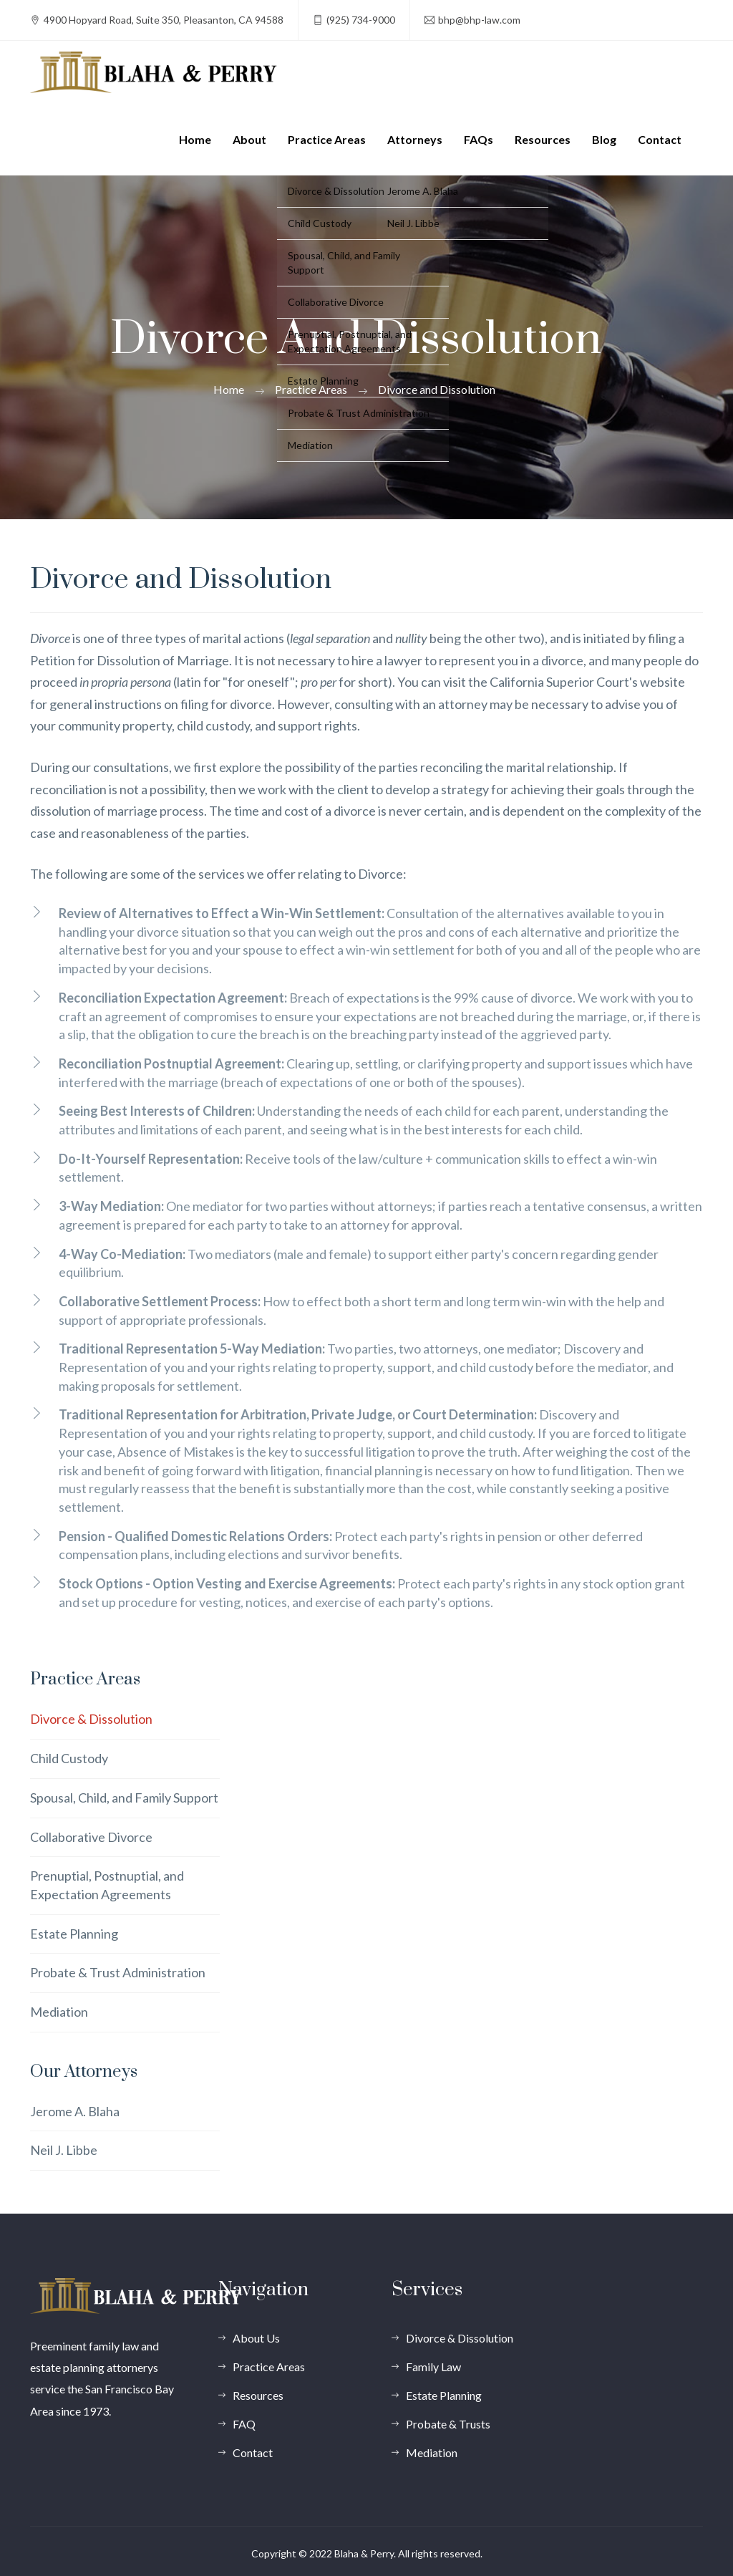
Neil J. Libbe (63, 2150)
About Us (256, 2338)
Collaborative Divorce (91, 1837)
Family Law (433, 2366)
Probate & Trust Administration (117, 1972)
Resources (543, 139)
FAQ (244, 2424)
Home (195, 139)
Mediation (59, 2012)
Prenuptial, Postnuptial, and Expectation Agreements (107, 1885)
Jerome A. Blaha (75, 2111)
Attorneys (414, 139)
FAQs (478, 139)
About (249, 139)
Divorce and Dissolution (436, 389)
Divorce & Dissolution (91, 1719)
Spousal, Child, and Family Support (124, 1797)
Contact (659, 139)
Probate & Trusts (448, 2424)
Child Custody (69, 1758)
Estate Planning (74, 1933)
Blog (604, 139)
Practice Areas (327, 139)
